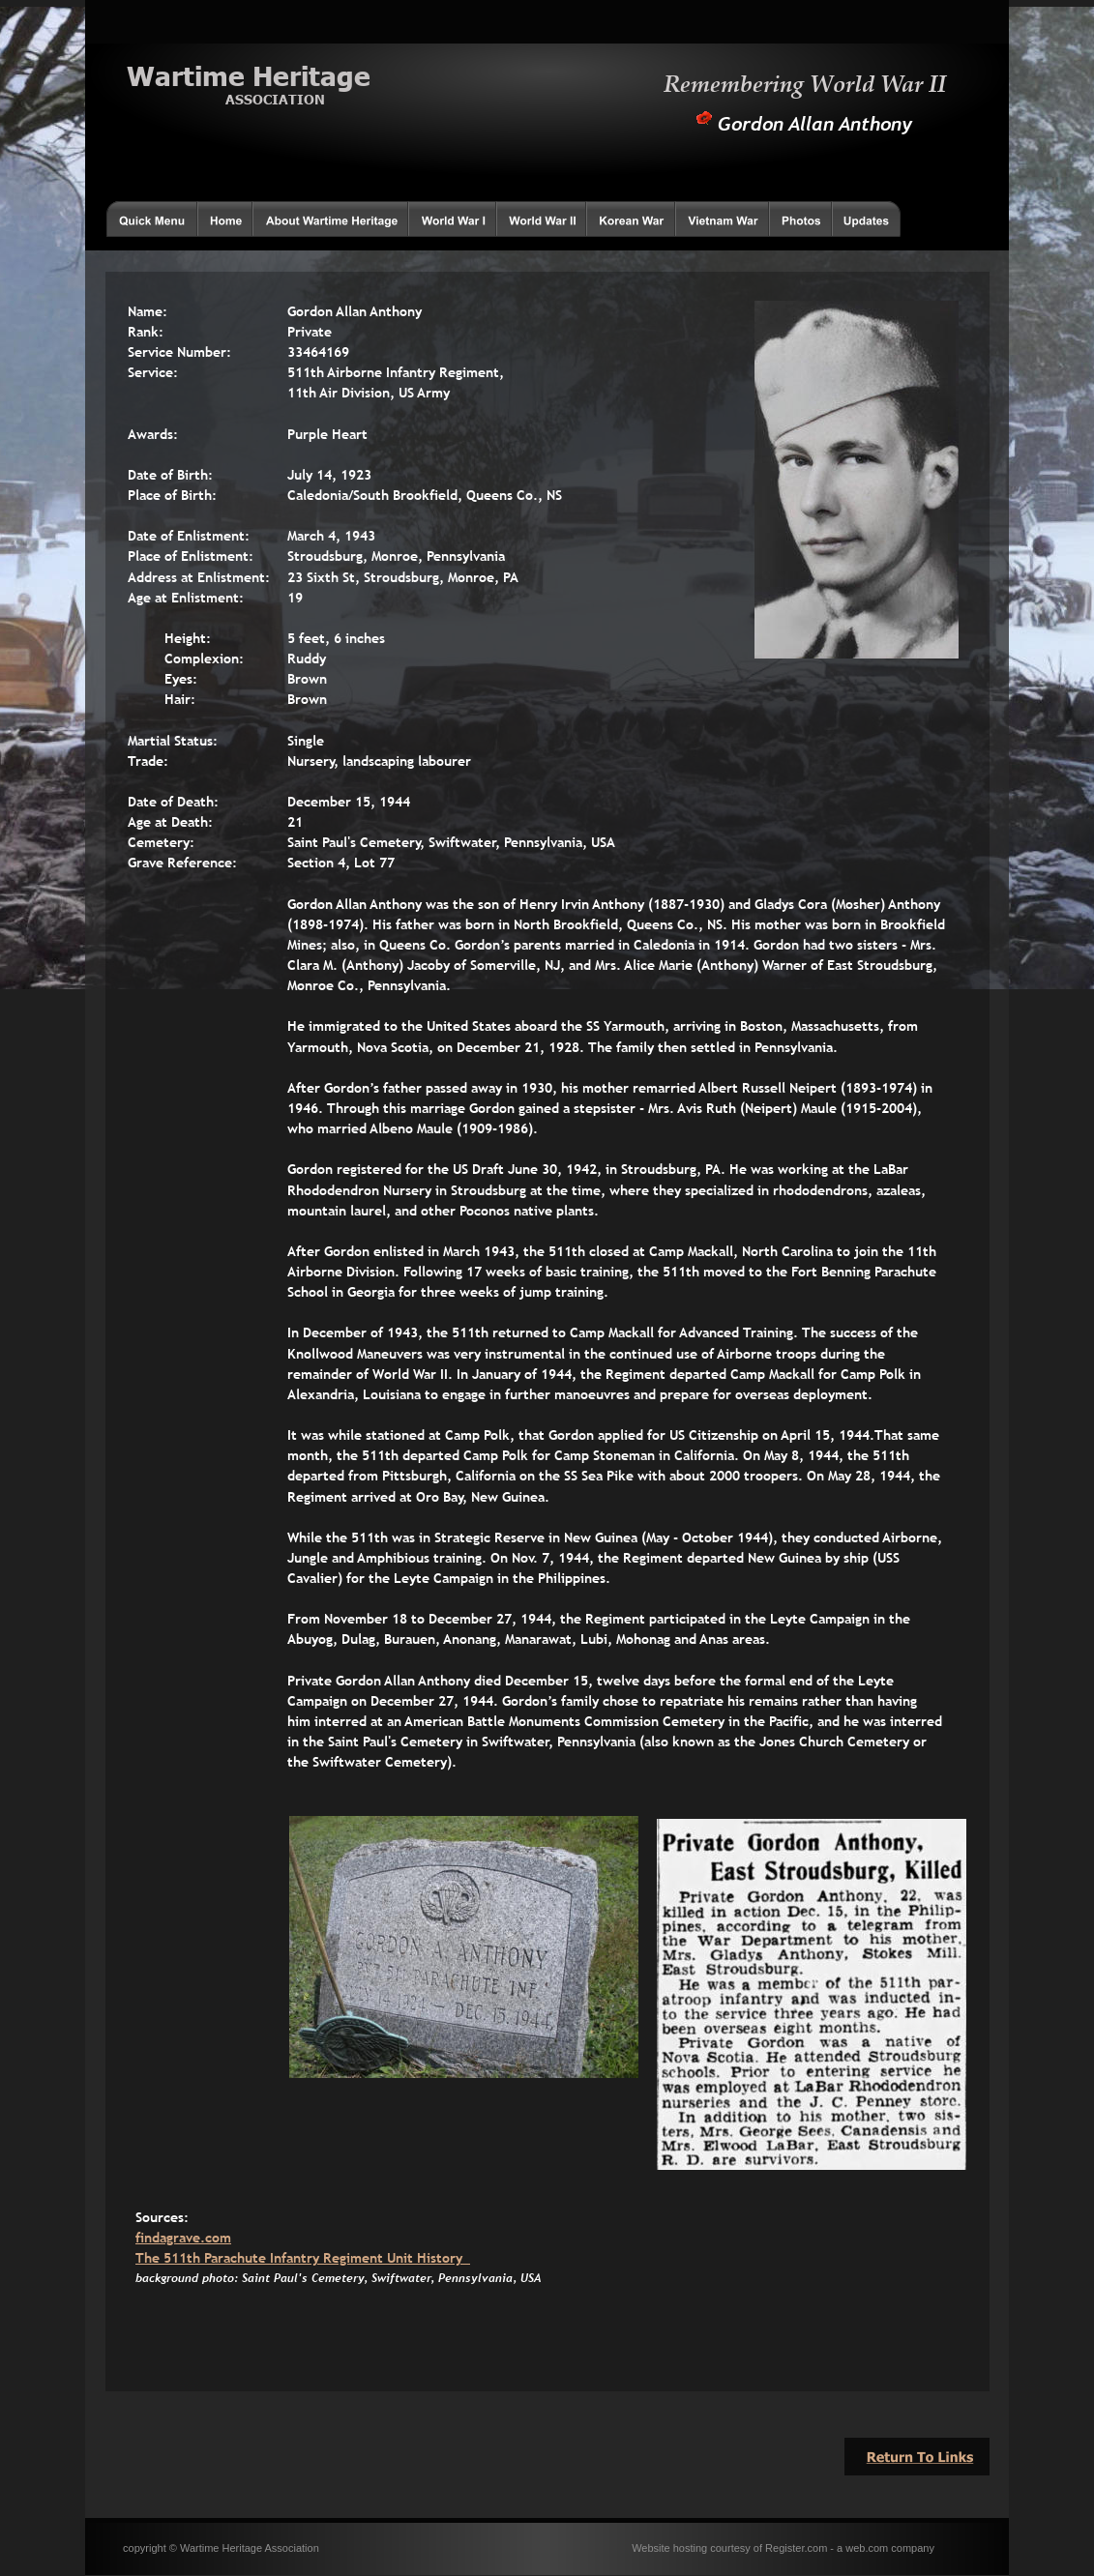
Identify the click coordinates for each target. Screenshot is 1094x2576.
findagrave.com (183, 2237)
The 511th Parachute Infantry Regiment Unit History (302, 2258)
